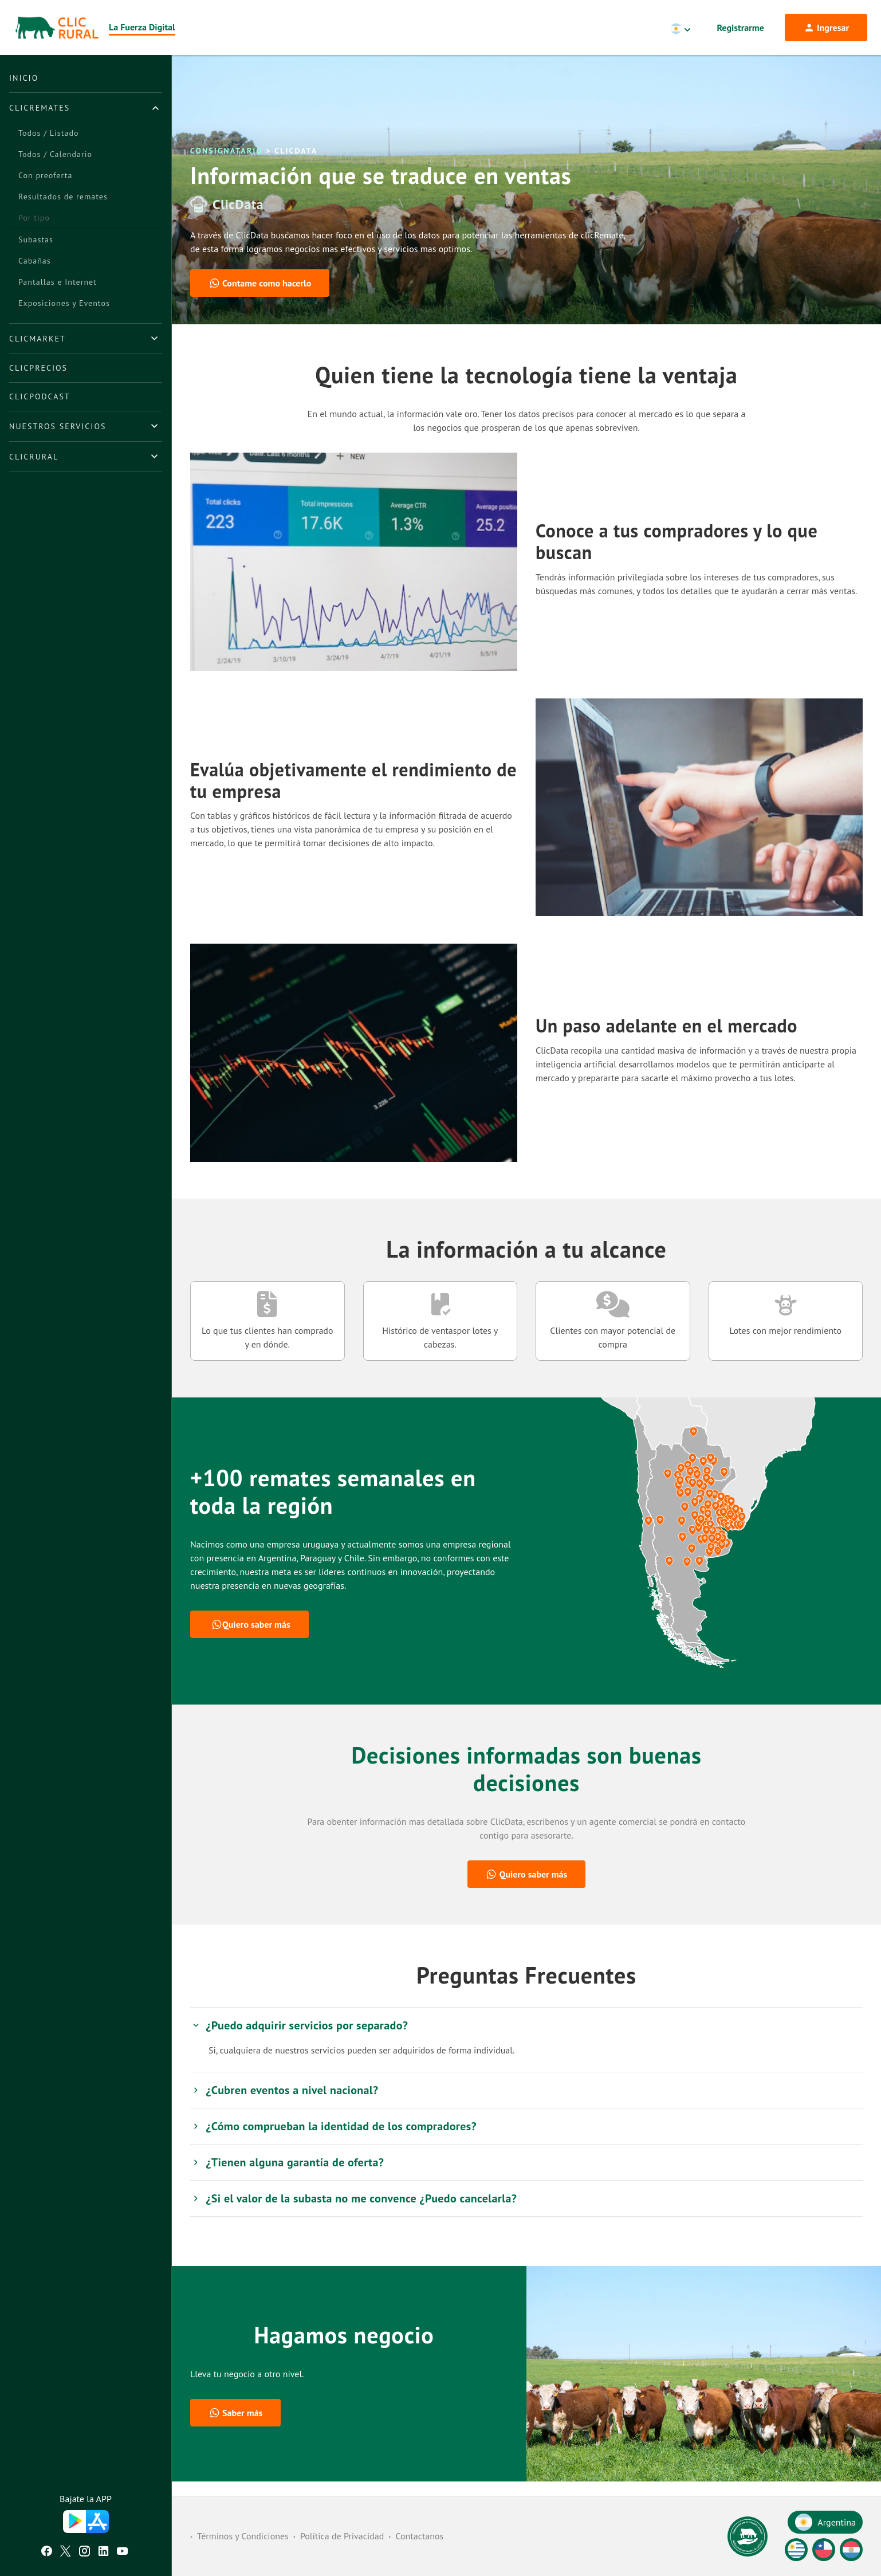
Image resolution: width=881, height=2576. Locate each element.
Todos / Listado (48, 133)
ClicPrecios (38, 368)
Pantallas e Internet (57, 282)
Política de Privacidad (342, 2536)
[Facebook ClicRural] (46, 2552)
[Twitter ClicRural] (65, 2552)
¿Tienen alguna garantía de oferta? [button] (287, 2177)
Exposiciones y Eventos (64, 303)
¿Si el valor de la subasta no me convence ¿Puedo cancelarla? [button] (353, 2213)
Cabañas (34, 261)
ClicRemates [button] (39, 108)
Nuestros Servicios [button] (57, 426)
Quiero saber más (250, 1639)
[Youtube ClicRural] (122, 2552)
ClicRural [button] (33, 456)
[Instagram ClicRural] (84, 2552)
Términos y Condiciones (243, 2536)
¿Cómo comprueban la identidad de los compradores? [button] (333, 2141)
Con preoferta (45, 175)
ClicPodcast (39, 396)
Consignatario (226, 165)
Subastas (35, 239)
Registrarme (740, 27)
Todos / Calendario (55, 154)
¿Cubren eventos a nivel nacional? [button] (284, 2105)
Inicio (23, 78)
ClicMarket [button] (37, 338)
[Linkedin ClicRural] (103, 2552)
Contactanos (419, 2536)
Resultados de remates (63, 196)
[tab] (85, 108)
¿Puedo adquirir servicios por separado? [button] (299, 2040)
